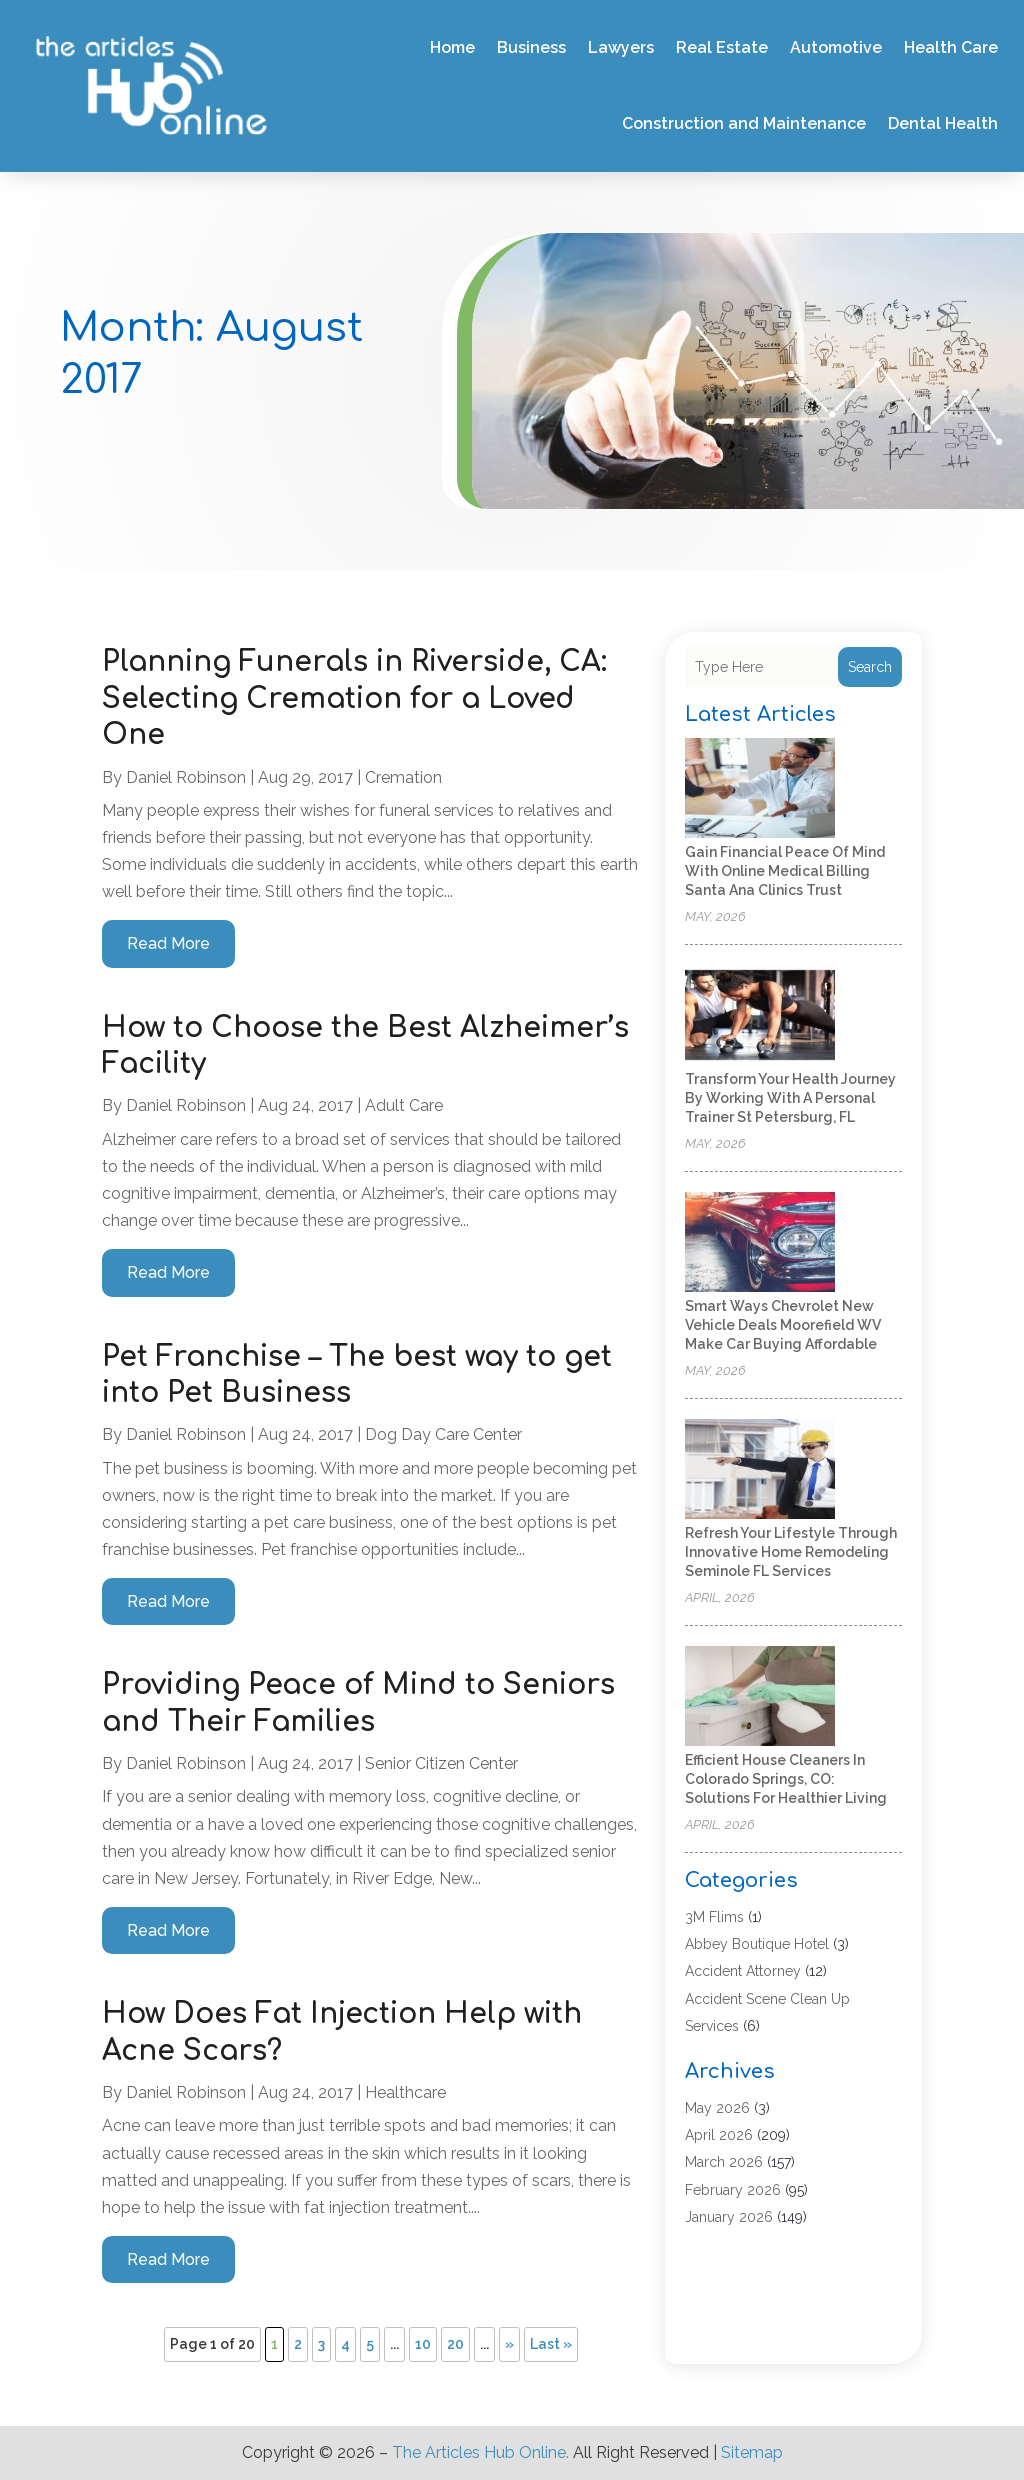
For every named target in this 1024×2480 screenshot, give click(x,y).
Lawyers (621, 47)
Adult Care (404, 1105)
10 (423, 2344)
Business (531, 47)
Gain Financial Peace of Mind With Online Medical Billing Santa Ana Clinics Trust (785, 871)
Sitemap (752, 2452)
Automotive (836, 47)
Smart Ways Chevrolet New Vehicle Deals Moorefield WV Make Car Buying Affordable (783, 1325)
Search (870, 667)
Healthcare (405, 2092)
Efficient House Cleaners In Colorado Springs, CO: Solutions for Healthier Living (786, 1779)
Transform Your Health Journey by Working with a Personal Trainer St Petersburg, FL (790, 1098)
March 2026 (724, 2162)
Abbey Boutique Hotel (757, 1944)
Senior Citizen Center (441, 1763)
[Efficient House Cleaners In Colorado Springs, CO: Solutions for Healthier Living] (760, 1697)
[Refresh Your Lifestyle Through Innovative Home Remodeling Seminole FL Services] (760, 1470)
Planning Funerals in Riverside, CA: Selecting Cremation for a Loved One (354, 698)
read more (168, 943)
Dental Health (943, 123)
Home (452, 47)
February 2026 (733, 2190)
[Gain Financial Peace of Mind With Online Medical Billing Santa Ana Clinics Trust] (760, 789)
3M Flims (714, 1917)
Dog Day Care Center (443, 1434)
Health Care (951, 47)
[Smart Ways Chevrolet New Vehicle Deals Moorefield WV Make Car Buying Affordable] (760, 1243)
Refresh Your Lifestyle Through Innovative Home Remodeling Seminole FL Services (791, 1552)
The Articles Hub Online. (480, 2452)
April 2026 (719, 2135)
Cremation (403, 777)
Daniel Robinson (186, 777)
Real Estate (722, 47)
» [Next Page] (509, 2344)
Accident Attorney (743, 1971)
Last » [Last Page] (551, 2344)
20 (455, 2344)
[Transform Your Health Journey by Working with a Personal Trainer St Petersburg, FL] (760, 1016)
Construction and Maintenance (744, 123)
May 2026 (717, 2108)
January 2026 (729, 2217)
